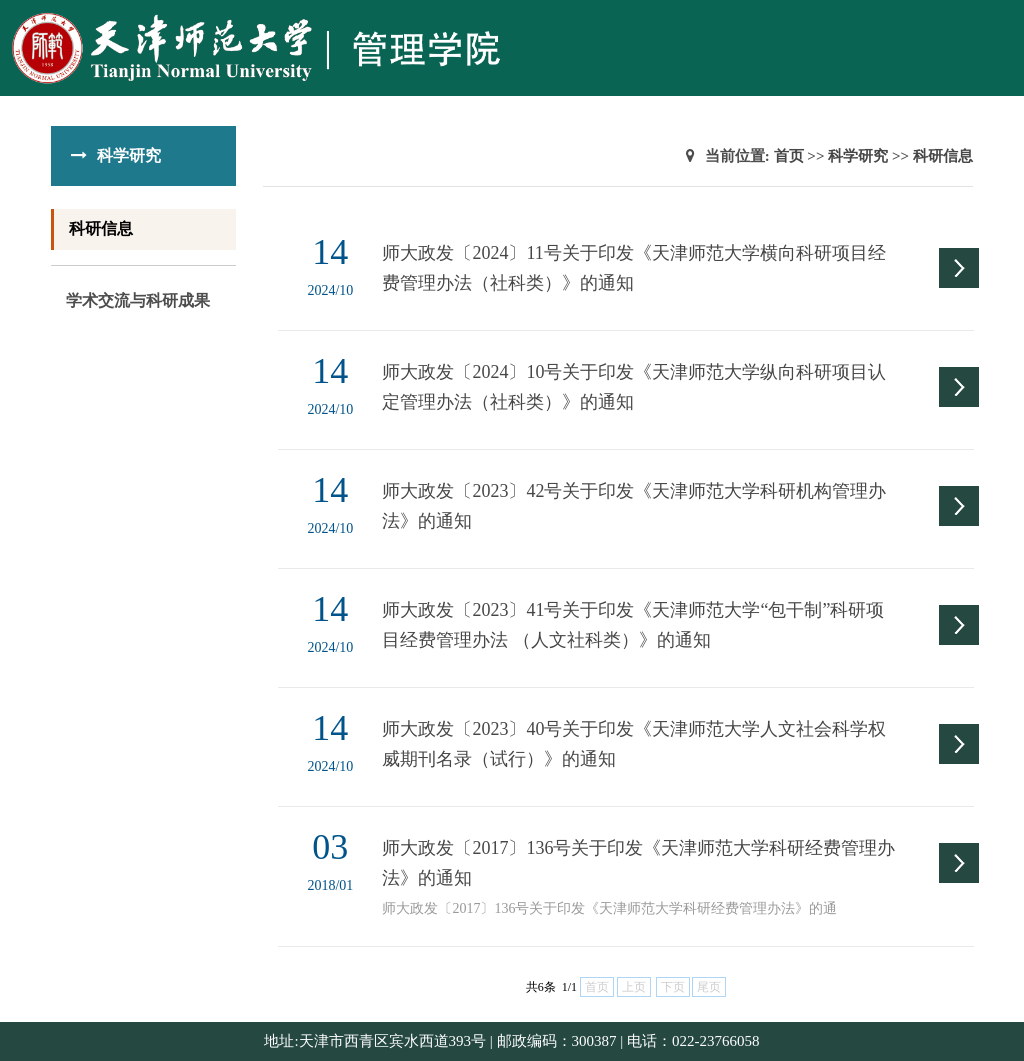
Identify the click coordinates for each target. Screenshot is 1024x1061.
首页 (789, 156)
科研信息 (101, 228)
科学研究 (858, 156)
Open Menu (999, 24)
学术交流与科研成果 (138, 300)
